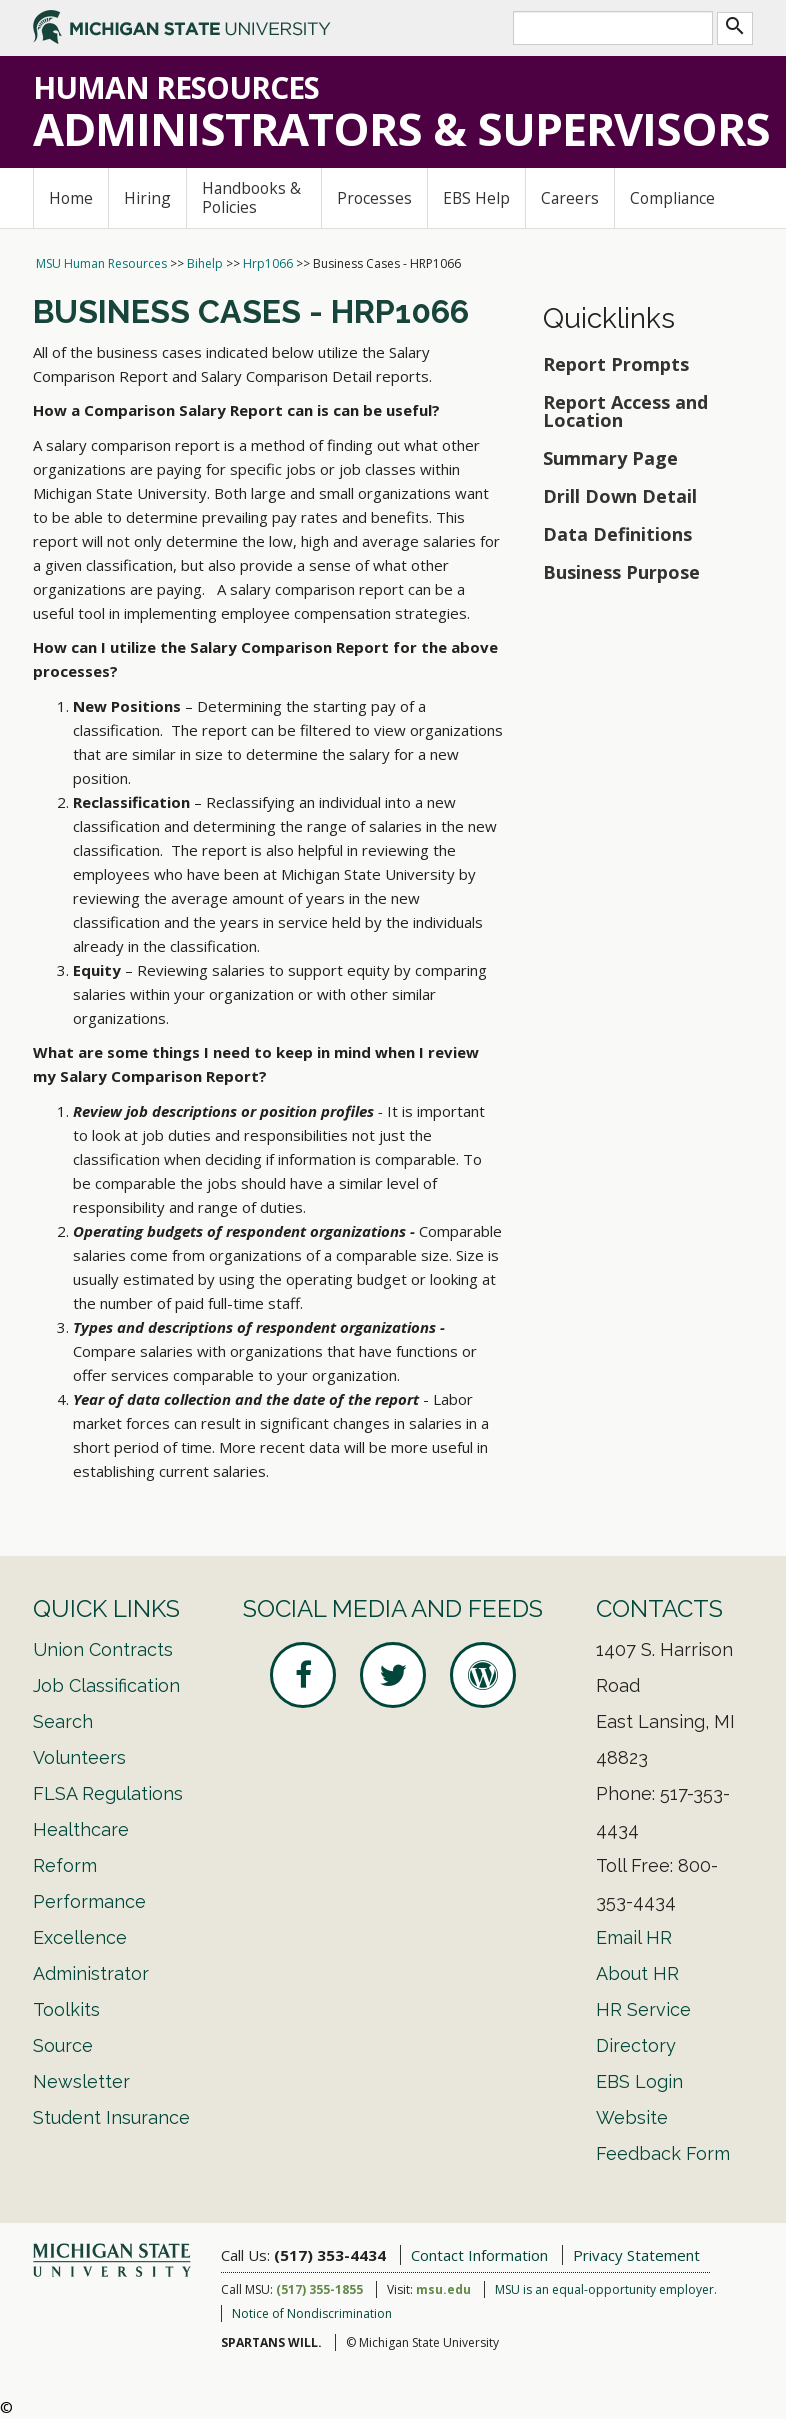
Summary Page (610, 458)
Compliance (672, 198)
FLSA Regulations (108, 1793)
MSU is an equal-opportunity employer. (606, 2289)
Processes (374, 198)
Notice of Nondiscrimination (312, 2313)
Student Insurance (111, 2117)
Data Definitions (617, 534)
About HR (637, 1973)
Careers (570, 198)
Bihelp (205, 263)
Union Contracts (103, 1649)
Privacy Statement (636, 2255)
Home (71, 198)
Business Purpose (621, 572)
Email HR (634, 1937)
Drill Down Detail (620, 496)
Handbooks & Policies (251, 197)
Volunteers (79, 1757)
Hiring (147, 198)
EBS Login (639, 2081)
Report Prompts (616, 364)
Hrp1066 (268, 263)
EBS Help (476, 198)
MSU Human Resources (101, 263)
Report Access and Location (625, 411)
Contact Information (479, 2255)
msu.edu (443, 2289)
